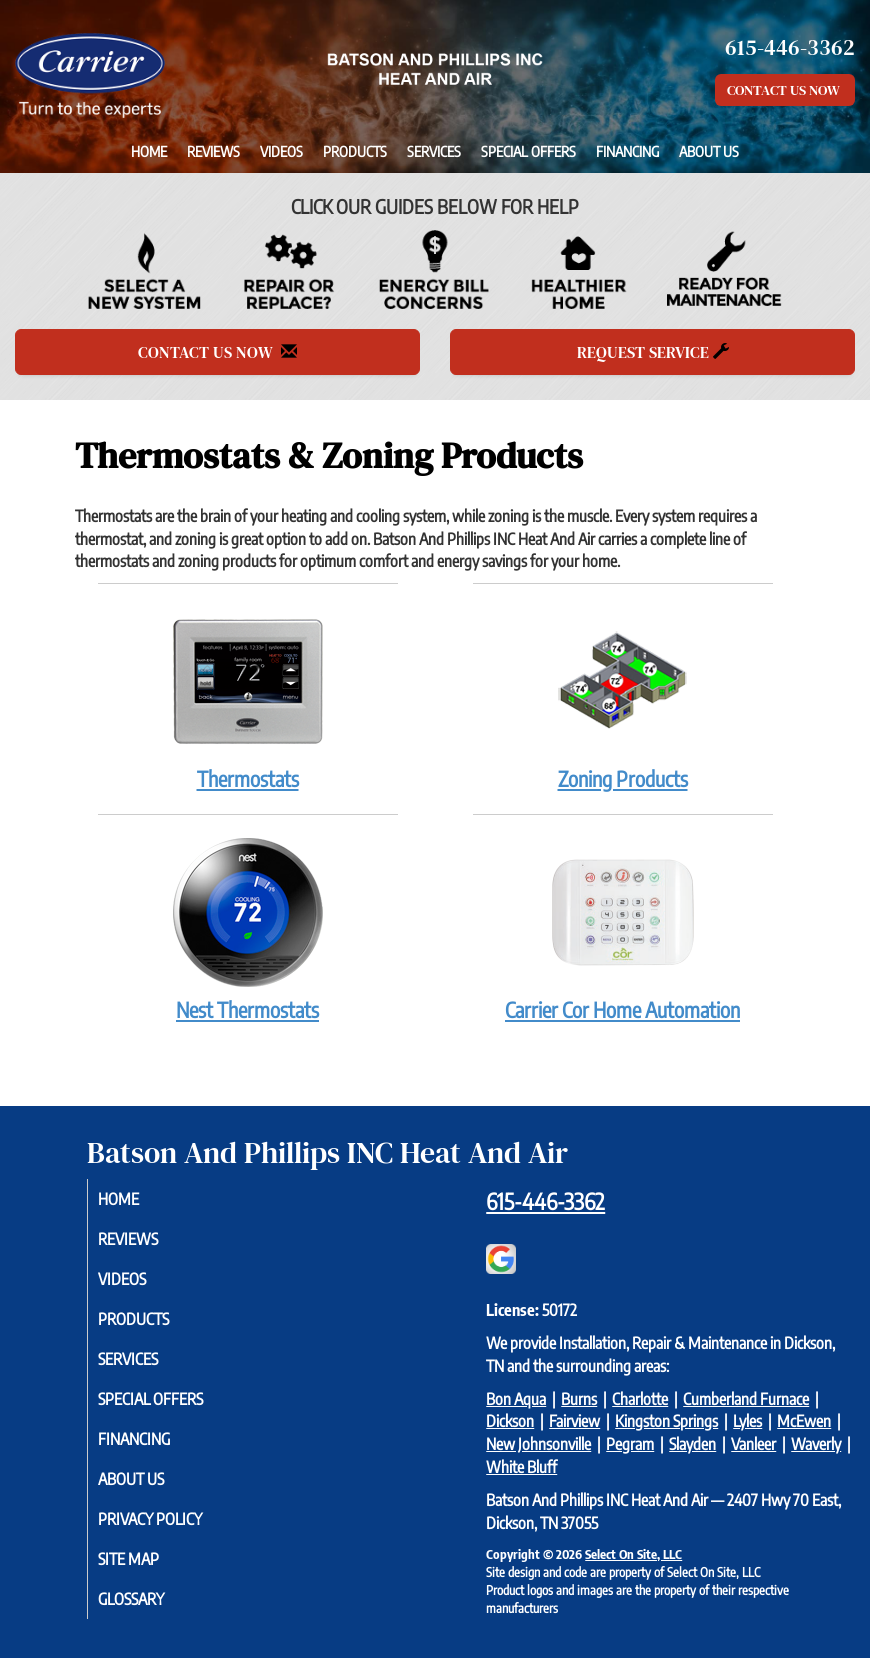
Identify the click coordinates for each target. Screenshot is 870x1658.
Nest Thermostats (248, 929)
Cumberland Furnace (746, 1399)
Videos (281, 151)
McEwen (804, 1421)
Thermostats (248, 698)
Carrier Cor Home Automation (623, 929)
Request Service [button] (653, 352)
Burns (579, 1399)
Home (149, 151)
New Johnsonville (538, 1444)
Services (434, 151)
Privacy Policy (170, 1519)
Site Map (148, 1559)
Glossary (151, 1599)
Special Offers (528, 151)
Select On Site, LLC (633, 1554)
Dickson (510, 1421)
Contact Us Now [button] (785, 90)
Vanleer (753, 1444)
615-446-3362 (545, 1201)
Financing (627, 151)
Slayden (692, 1444)
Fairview (574, 1421)
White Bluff (521, 1467)
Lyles (747, 1421)
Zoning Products (623, 698)
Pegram (630, 1444)
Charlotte (640, 1399)
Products (355, 151)
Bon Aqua (516, 1399)
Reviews (213, 151)
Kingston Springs (666, 1421)
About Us (709, 151)
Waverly (816, 1444)
